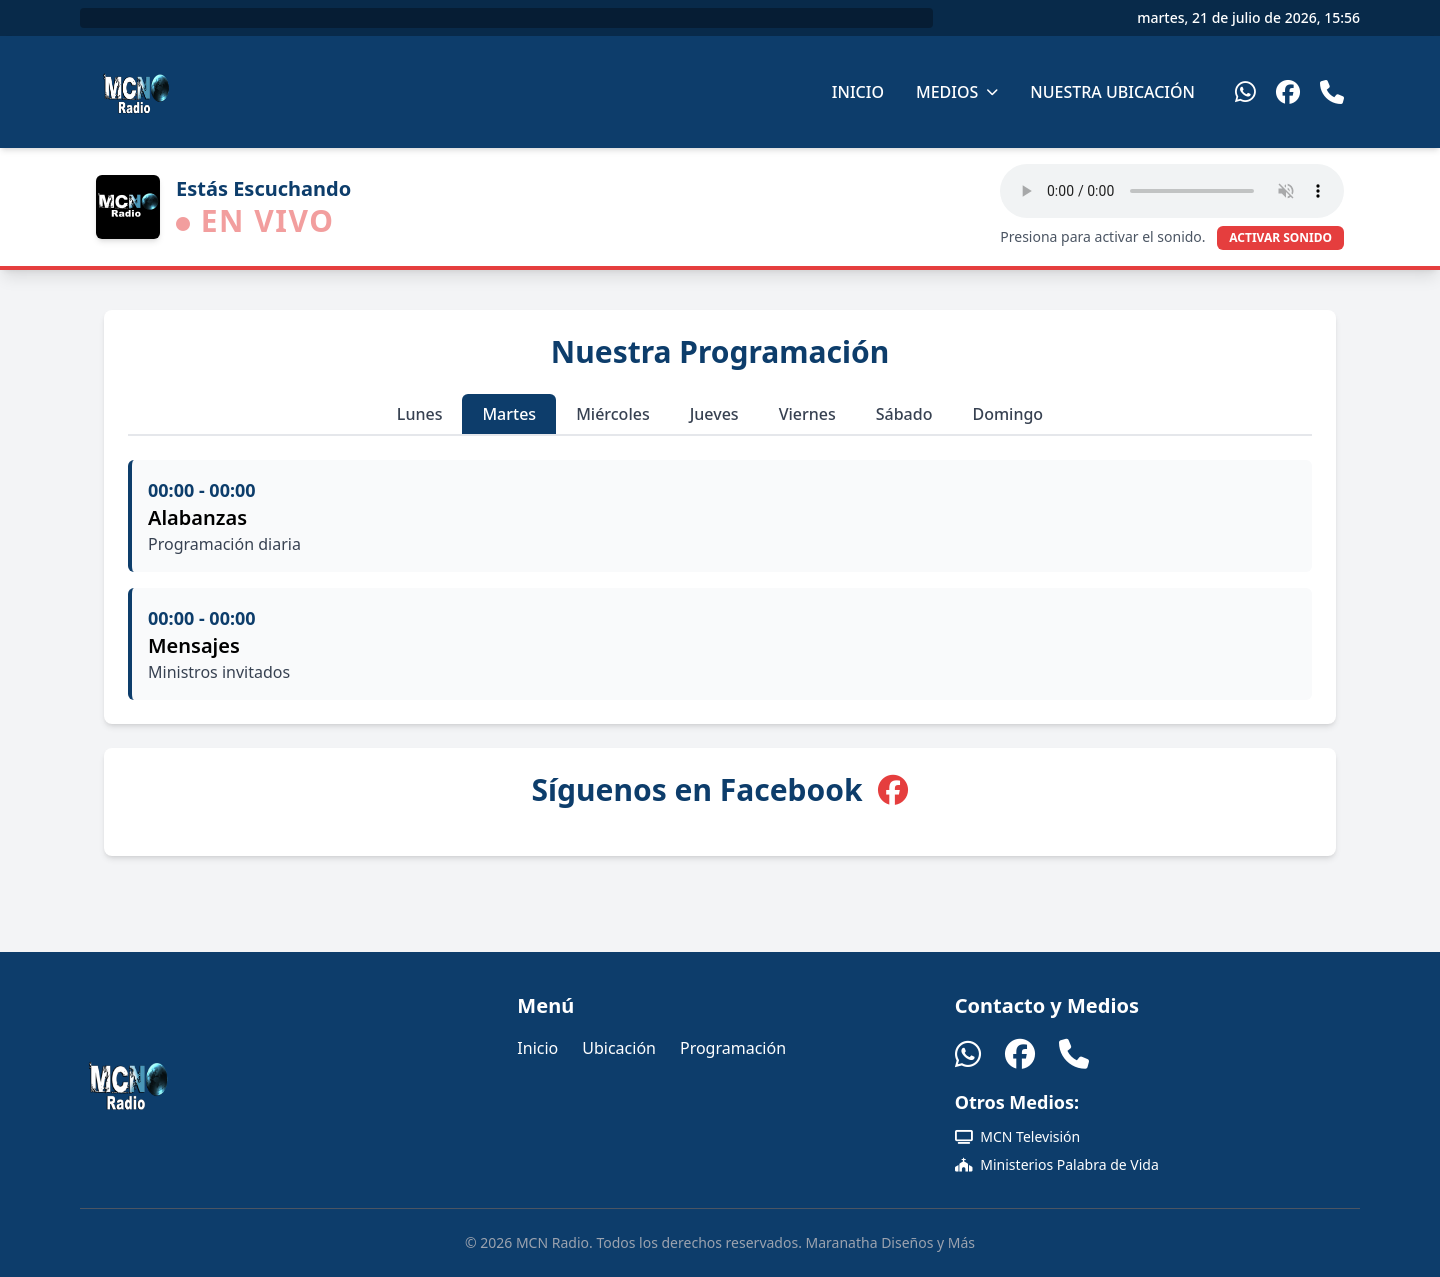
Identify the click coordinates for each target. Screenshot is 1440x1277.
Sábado (904, 414)
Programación (733, 1048)
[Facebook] (1288, 92)
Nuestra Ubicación (1112, 92)
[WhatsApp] (1245, 92)
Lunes (420, 414)
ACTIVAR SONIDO (1280, 237)
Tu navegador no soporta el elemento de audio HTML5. (1172, 191)
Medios (957, 92)
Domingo (1007, 414)
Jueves (714, 414)
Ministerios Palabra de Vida (1057, 1164)
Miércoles (613, 414)
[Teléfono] (1332, 92)
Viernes (807, 414)
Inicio (858, 92)
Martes (509, 414)
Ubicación (619, 1048)
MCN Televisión (1018, 1136)
